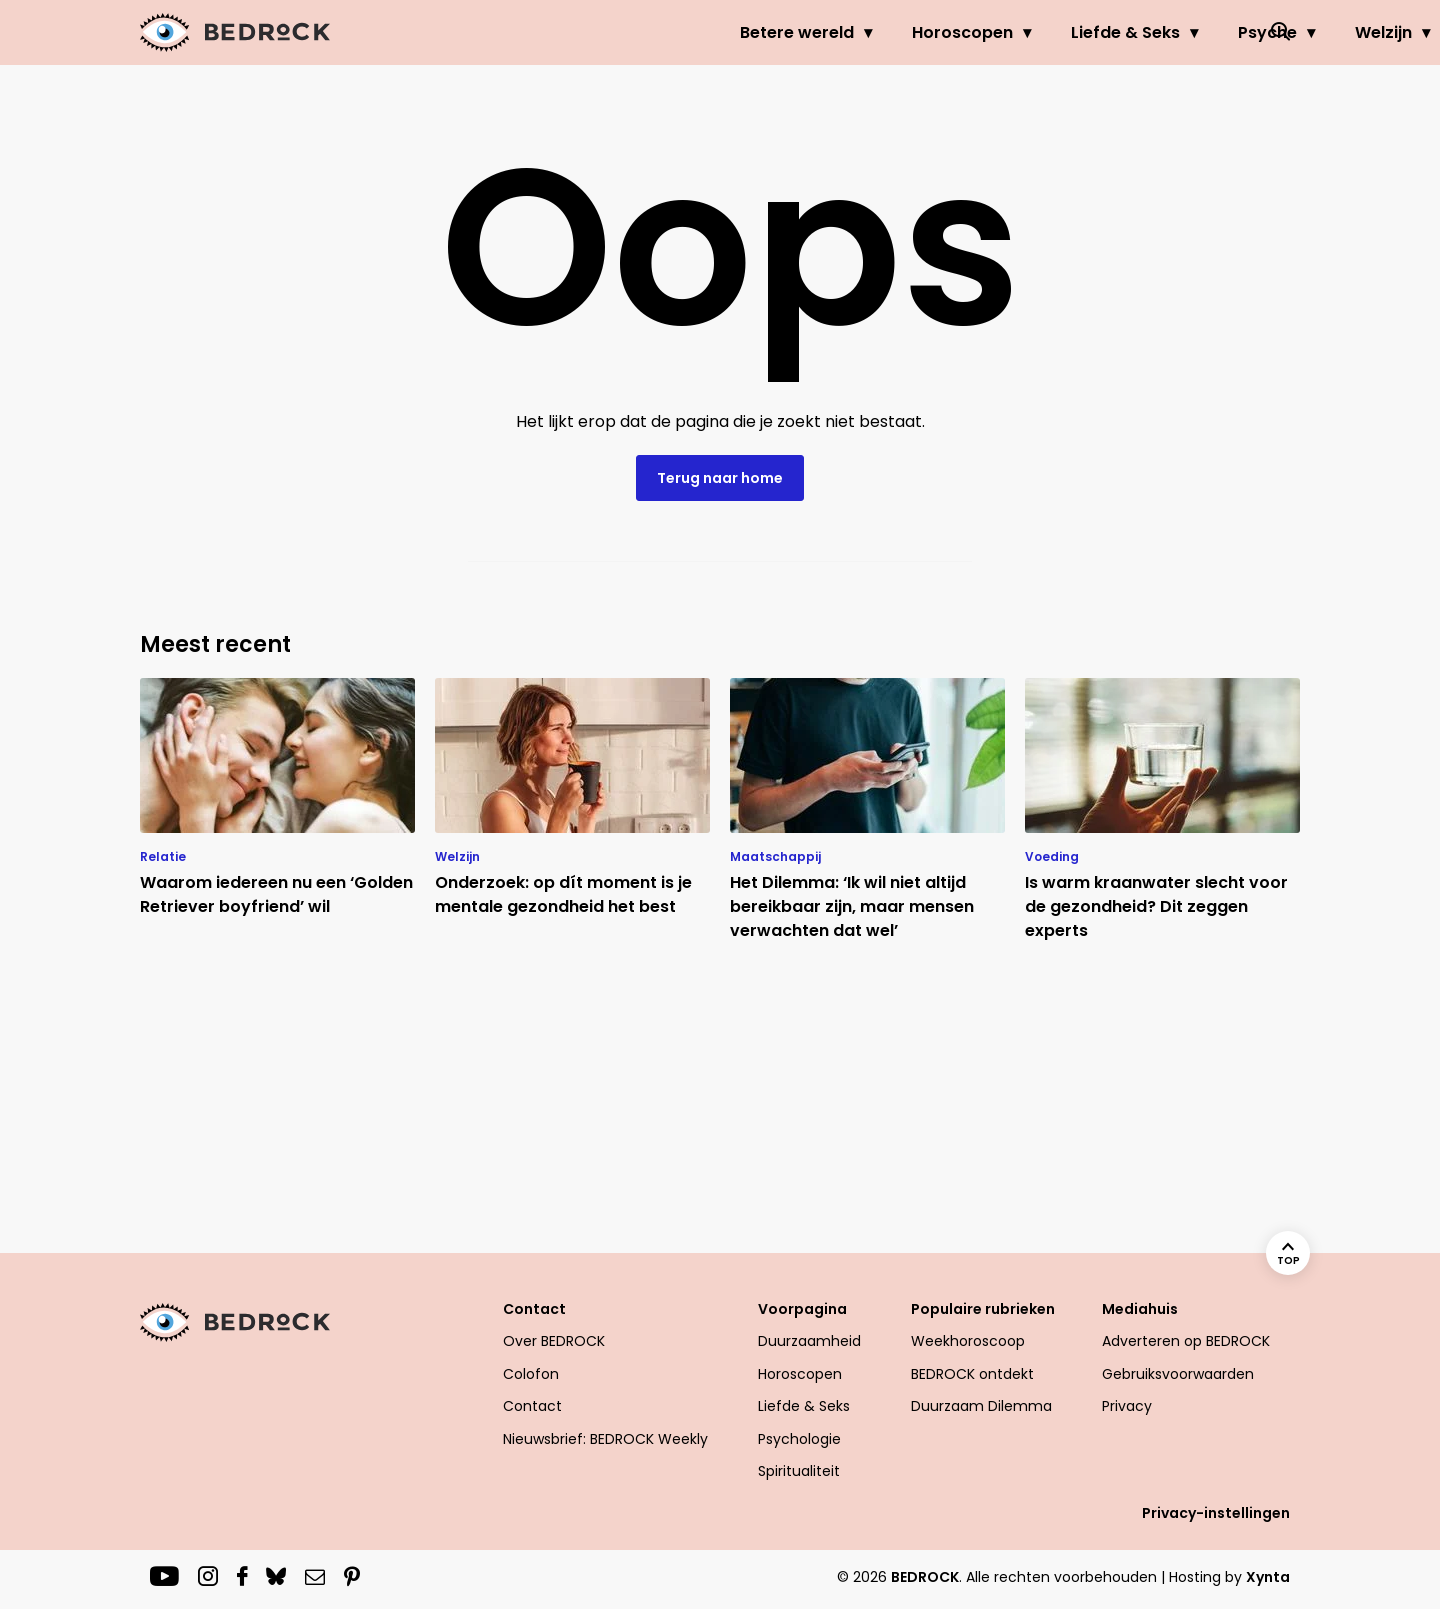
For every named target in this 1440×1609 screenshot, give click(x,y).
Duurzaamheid (809, 1341)
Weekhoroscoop (968, 1341)
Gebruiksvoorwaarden (1178, 1374)
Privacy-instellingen (1216, 1513)
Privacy (1127, 1406)
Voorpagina (802, 1309)
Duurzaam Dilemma (981, 1406)
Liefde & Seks (925, 32)
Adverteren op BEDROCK (1186, 1341)
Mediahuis (1140, 1309)
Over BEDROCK (554, 1341)
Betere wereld (597, 32)
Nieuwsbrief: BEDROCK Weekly (605, 1439)
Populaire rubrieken (983, 1309)
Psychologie (799, 1439)
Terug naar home (720, 478)
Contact (534, 1309)
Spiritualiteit (799, 1471)
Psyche (1067, 32)
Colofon (531, 1374)
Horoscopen (762, 32)
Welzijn (1183, 32)
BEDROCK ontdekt (972, 1374)
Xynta (1268, 1577)
